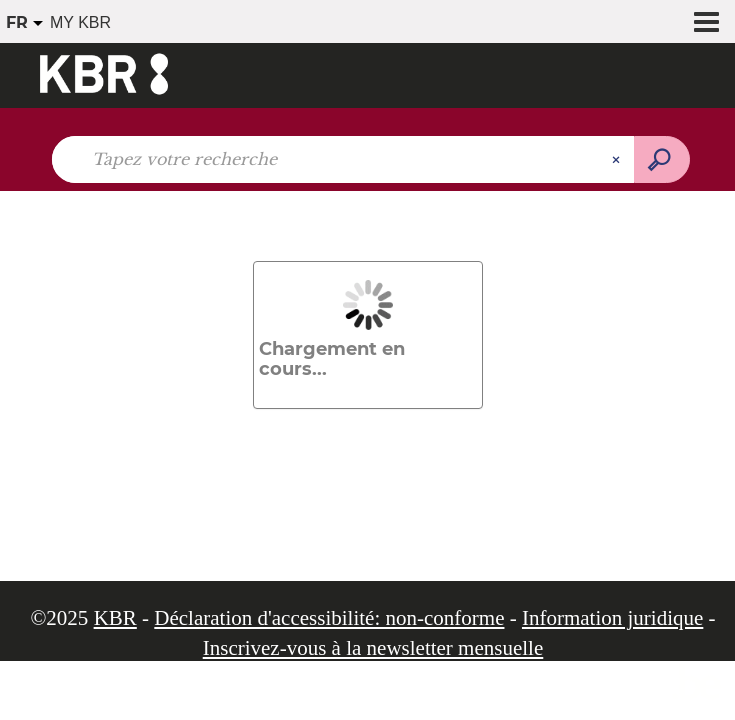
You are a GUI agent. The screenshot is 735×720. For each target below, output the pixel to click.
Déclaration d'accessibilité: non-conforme (329, 618)
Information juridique (612, 618)
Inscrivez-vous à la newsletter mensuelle (373, 648)
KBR (115, 618)
